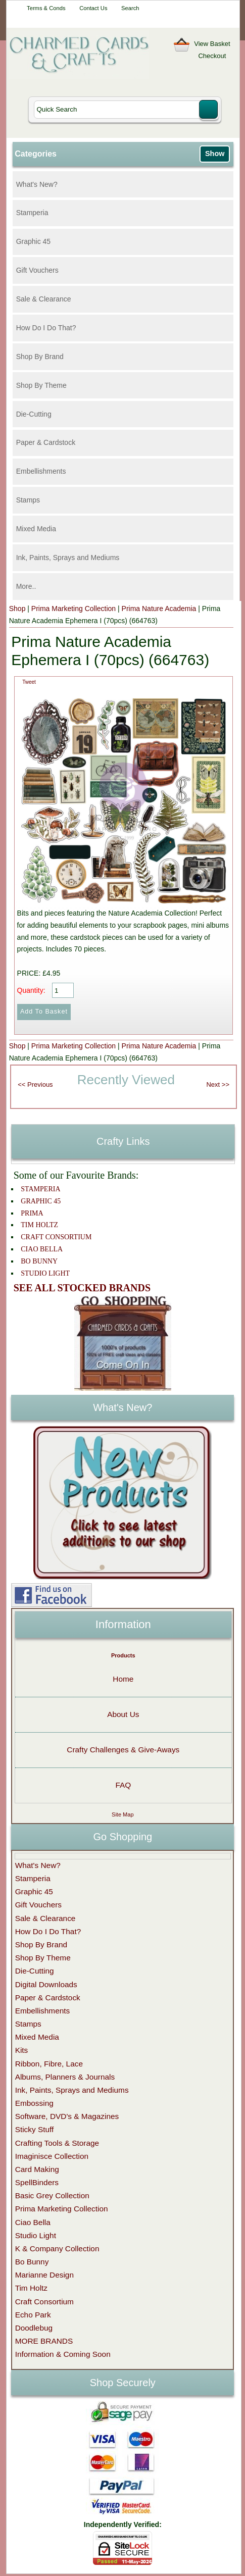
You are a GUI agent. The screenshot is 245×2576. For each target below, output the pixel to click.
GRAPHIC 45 (41, 1201)
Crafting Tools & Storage (57, 2143)
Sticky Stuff (34, 2129)
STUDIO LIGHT (45, 1273)
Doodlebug (34, 2328)
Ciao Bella (33, 2222)
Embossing (34, 2103)
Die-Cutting (34, 414)
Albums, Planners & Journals (65, 2077)
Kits (21, 2050)
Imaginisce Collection (51, 2156)
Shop (17, 608)
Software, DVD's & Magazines (67, 2116)
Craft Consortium (44, 2301)
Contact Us (93, 8)
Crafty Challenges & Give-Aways (123, 1749)
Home (123, 1679)
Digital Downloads (46, 1984)
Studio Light (35, 2235)
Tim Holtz (31, 2288)
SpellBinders (37, 2182)
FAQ (123, 1785)
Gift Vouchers (37, 270)
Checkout (212, 56)
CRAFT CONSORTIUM (56, 1237)
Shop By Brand (40, 356)
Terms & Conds (46, 8)
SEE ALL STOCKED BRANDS (82, 1287)
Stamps (28, 500)
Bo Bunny (32, 2261)
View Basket (212, 43)
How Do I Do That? (46, 328)
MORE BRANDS (44, 2341)
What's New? (37, 184)
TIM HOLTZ (39, 1225)
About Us (123, 1714)
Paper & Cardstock (46, 442)
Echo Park (33, 2314)
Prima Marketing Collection (73, 608)
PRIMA (32, 1213)
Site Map (122, 1814)
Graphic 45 (33, 241)
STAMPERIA (40, 1189)
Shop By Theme (41, 385)
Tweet (29, 682)
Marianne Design (44, 2274)
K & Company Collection (57, 2248)
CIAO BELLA (42, 1249)
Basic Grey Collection (52, 2195)
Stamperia (32, 213)
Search (130, 8)
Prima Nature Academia (159, 608)
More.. (26, 586)
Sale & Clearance (43, 299)
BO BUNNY (39, 1261)
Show (214, 153)
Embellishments (41, 471)
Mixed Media (36, 529)
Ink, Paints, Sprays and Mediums (68, 557)
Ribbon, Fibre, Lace (49, 2063)
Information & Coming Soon (63, 2354)
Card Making (37, 2169)
